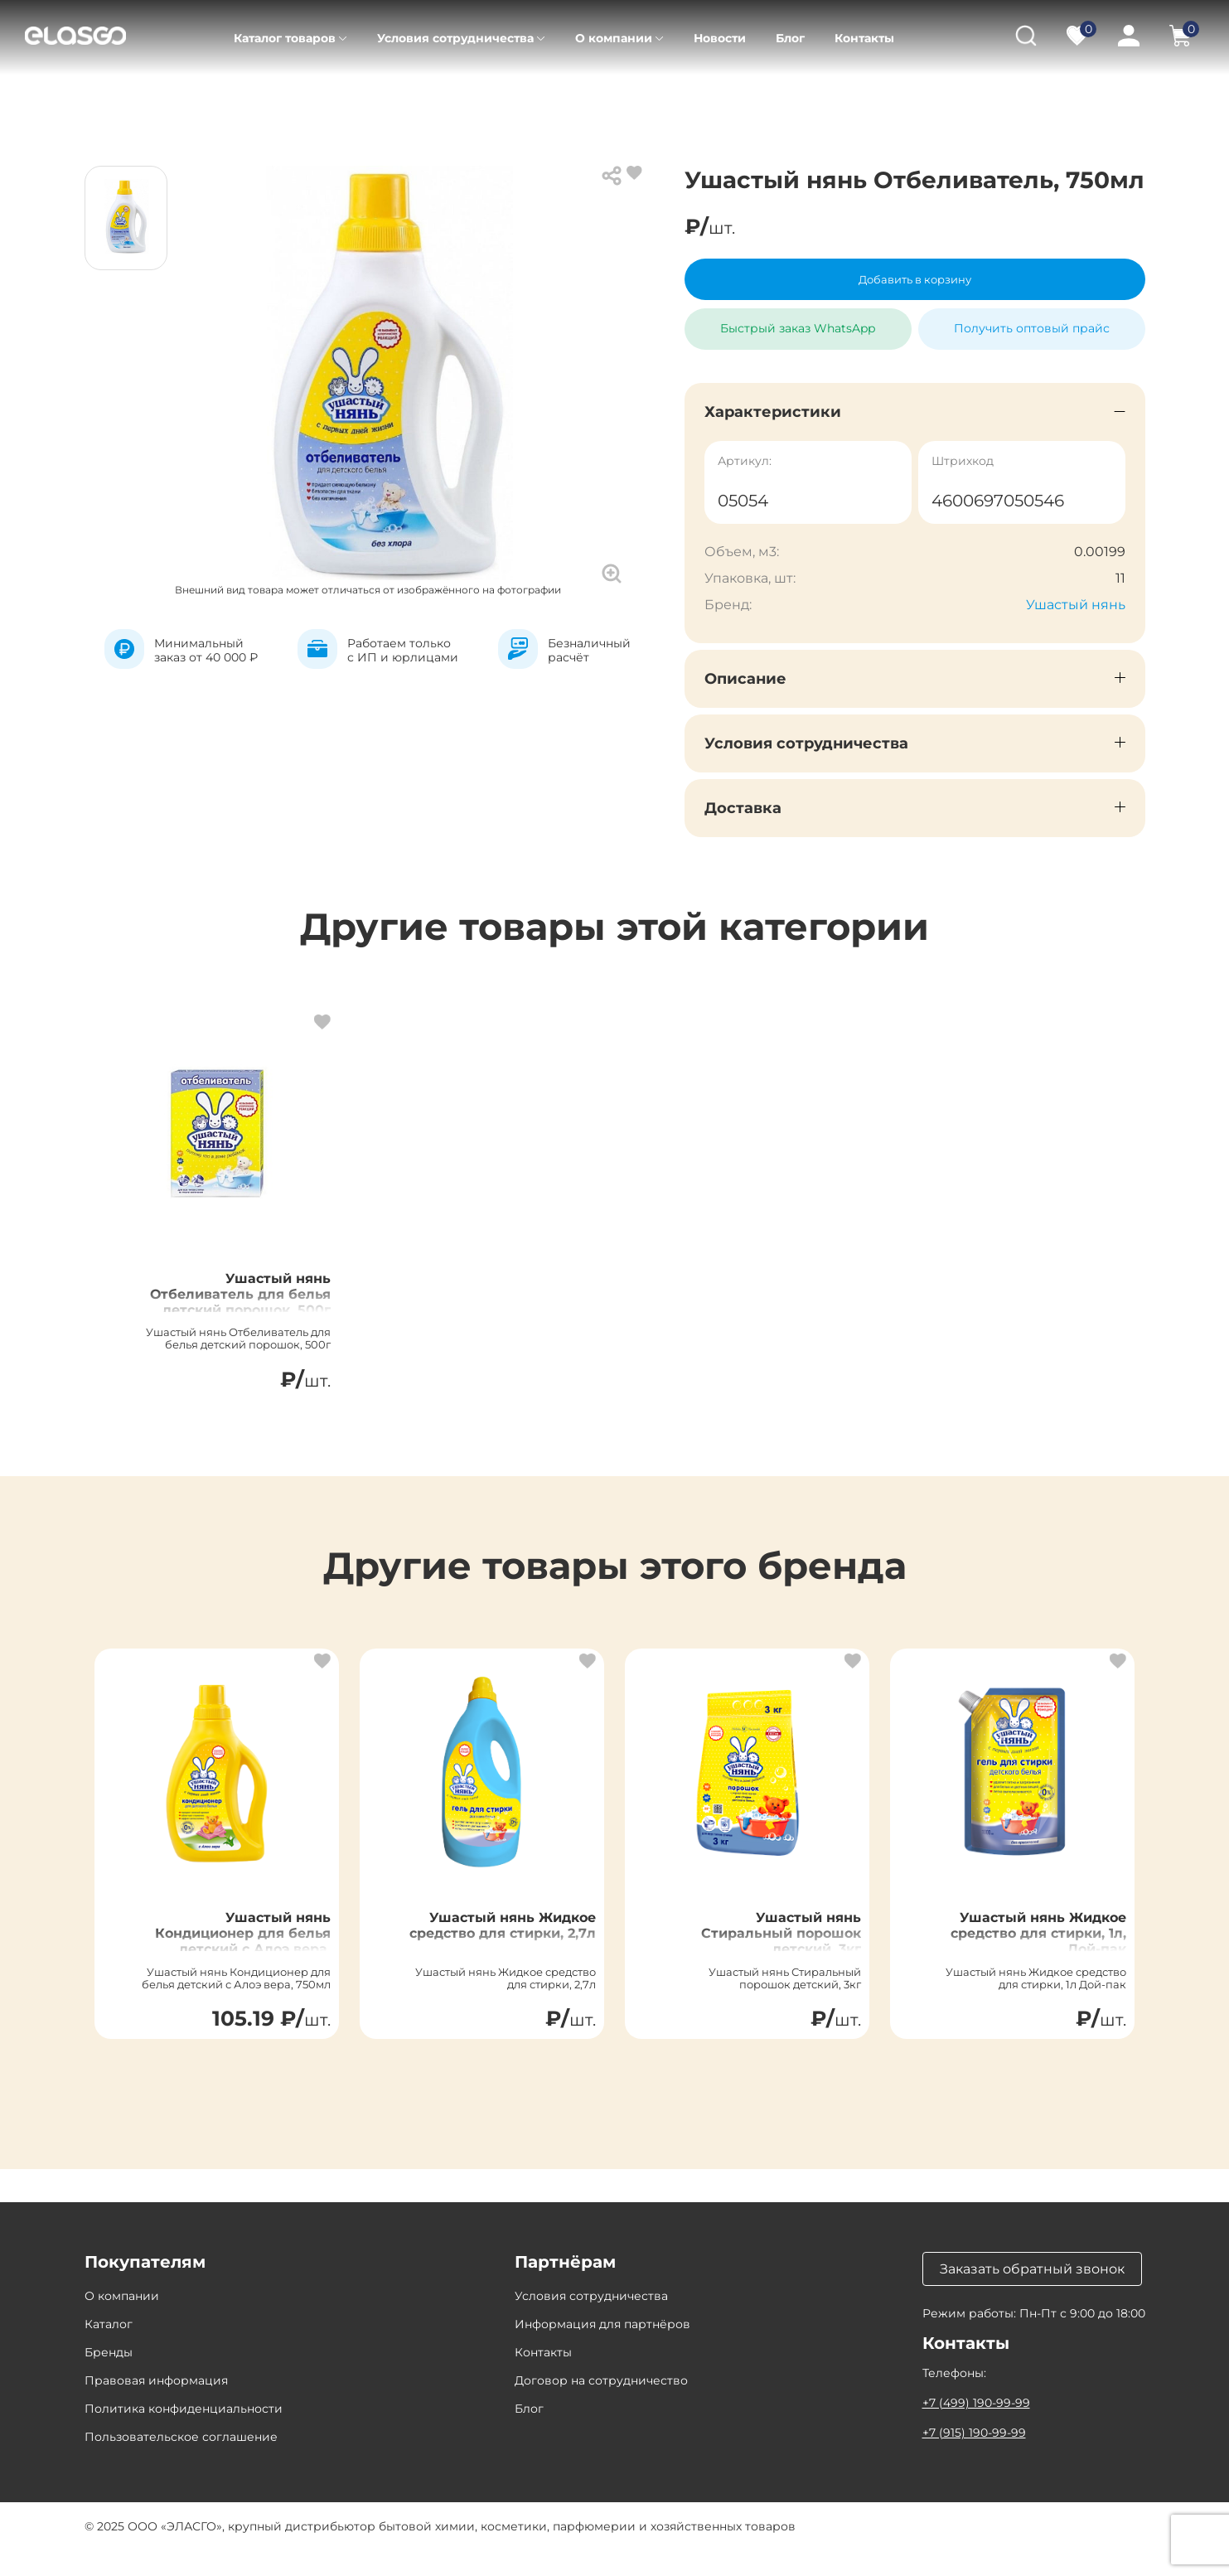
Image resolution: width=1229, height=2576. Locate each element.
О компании (613, 38)
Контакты (864, 38)
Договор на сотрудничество (601, 2406)
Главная (108, 99)
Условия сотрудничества (455, 38)
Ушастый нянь (1075, 605)
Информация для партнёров (602, 2349)
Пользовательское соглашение (181, 2462)
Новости (720, 38)
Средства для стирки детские (460, 99)
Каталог (182, 99)
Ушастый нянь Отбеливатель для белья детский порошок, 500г (242, 1316)
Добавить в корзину (915, 279)
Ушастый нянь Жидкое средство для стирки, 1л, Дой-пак (1029, 1968)
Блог (790, 38)
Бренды (109, 2377)
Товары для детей (287, 99)
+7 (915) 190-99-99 (974, 2458)
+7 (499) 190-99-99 (976, 2428)
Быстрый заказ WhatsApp (797, 321)
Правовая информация (156, 2406)
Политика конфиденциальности (184, 2434)
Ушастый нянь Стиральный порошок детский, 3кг (772, 1968)
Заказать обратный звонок (1032, 2294)
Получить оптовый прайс (1032, 328)
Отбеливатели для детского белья (683, 99)
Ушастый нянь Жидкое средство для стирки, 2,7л (509, 1958)
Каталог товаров (285, 38)
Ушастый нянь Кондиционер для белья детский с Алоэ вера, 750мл (226, 1968)
